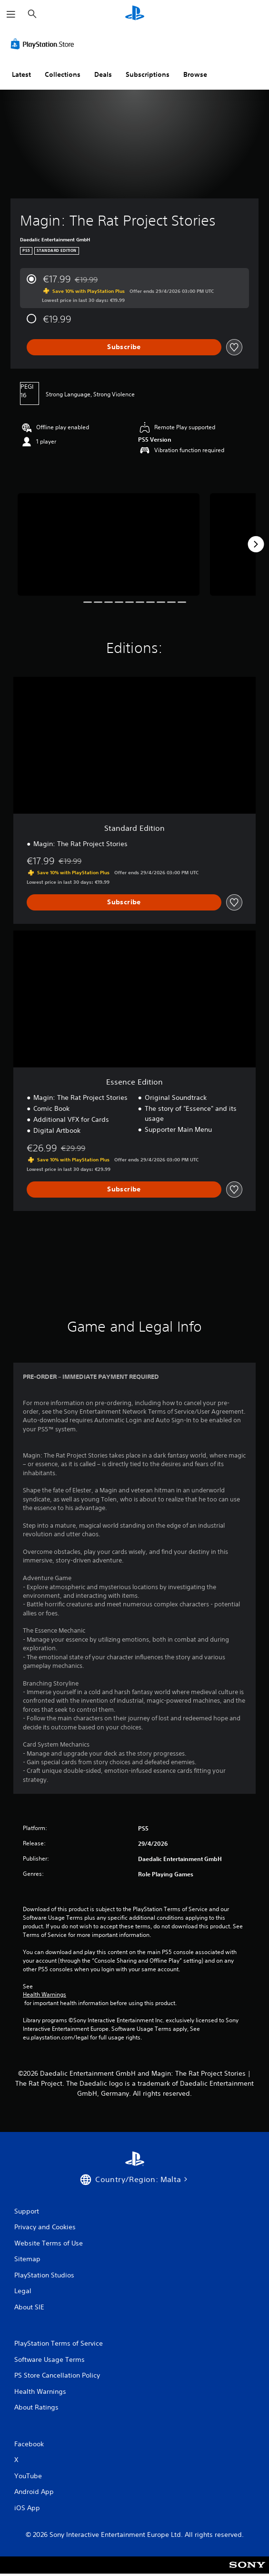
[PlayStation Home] (135, 14)
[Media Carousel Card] (108, 544)
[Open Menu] (10, 14)
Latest (21, 74)
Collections (62, 74)
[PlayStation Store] (44, 44)
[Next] (256, 544)
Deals (103, 74)
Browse (195, 74)
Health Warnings (44, 1994)
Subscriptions (147, 74)
